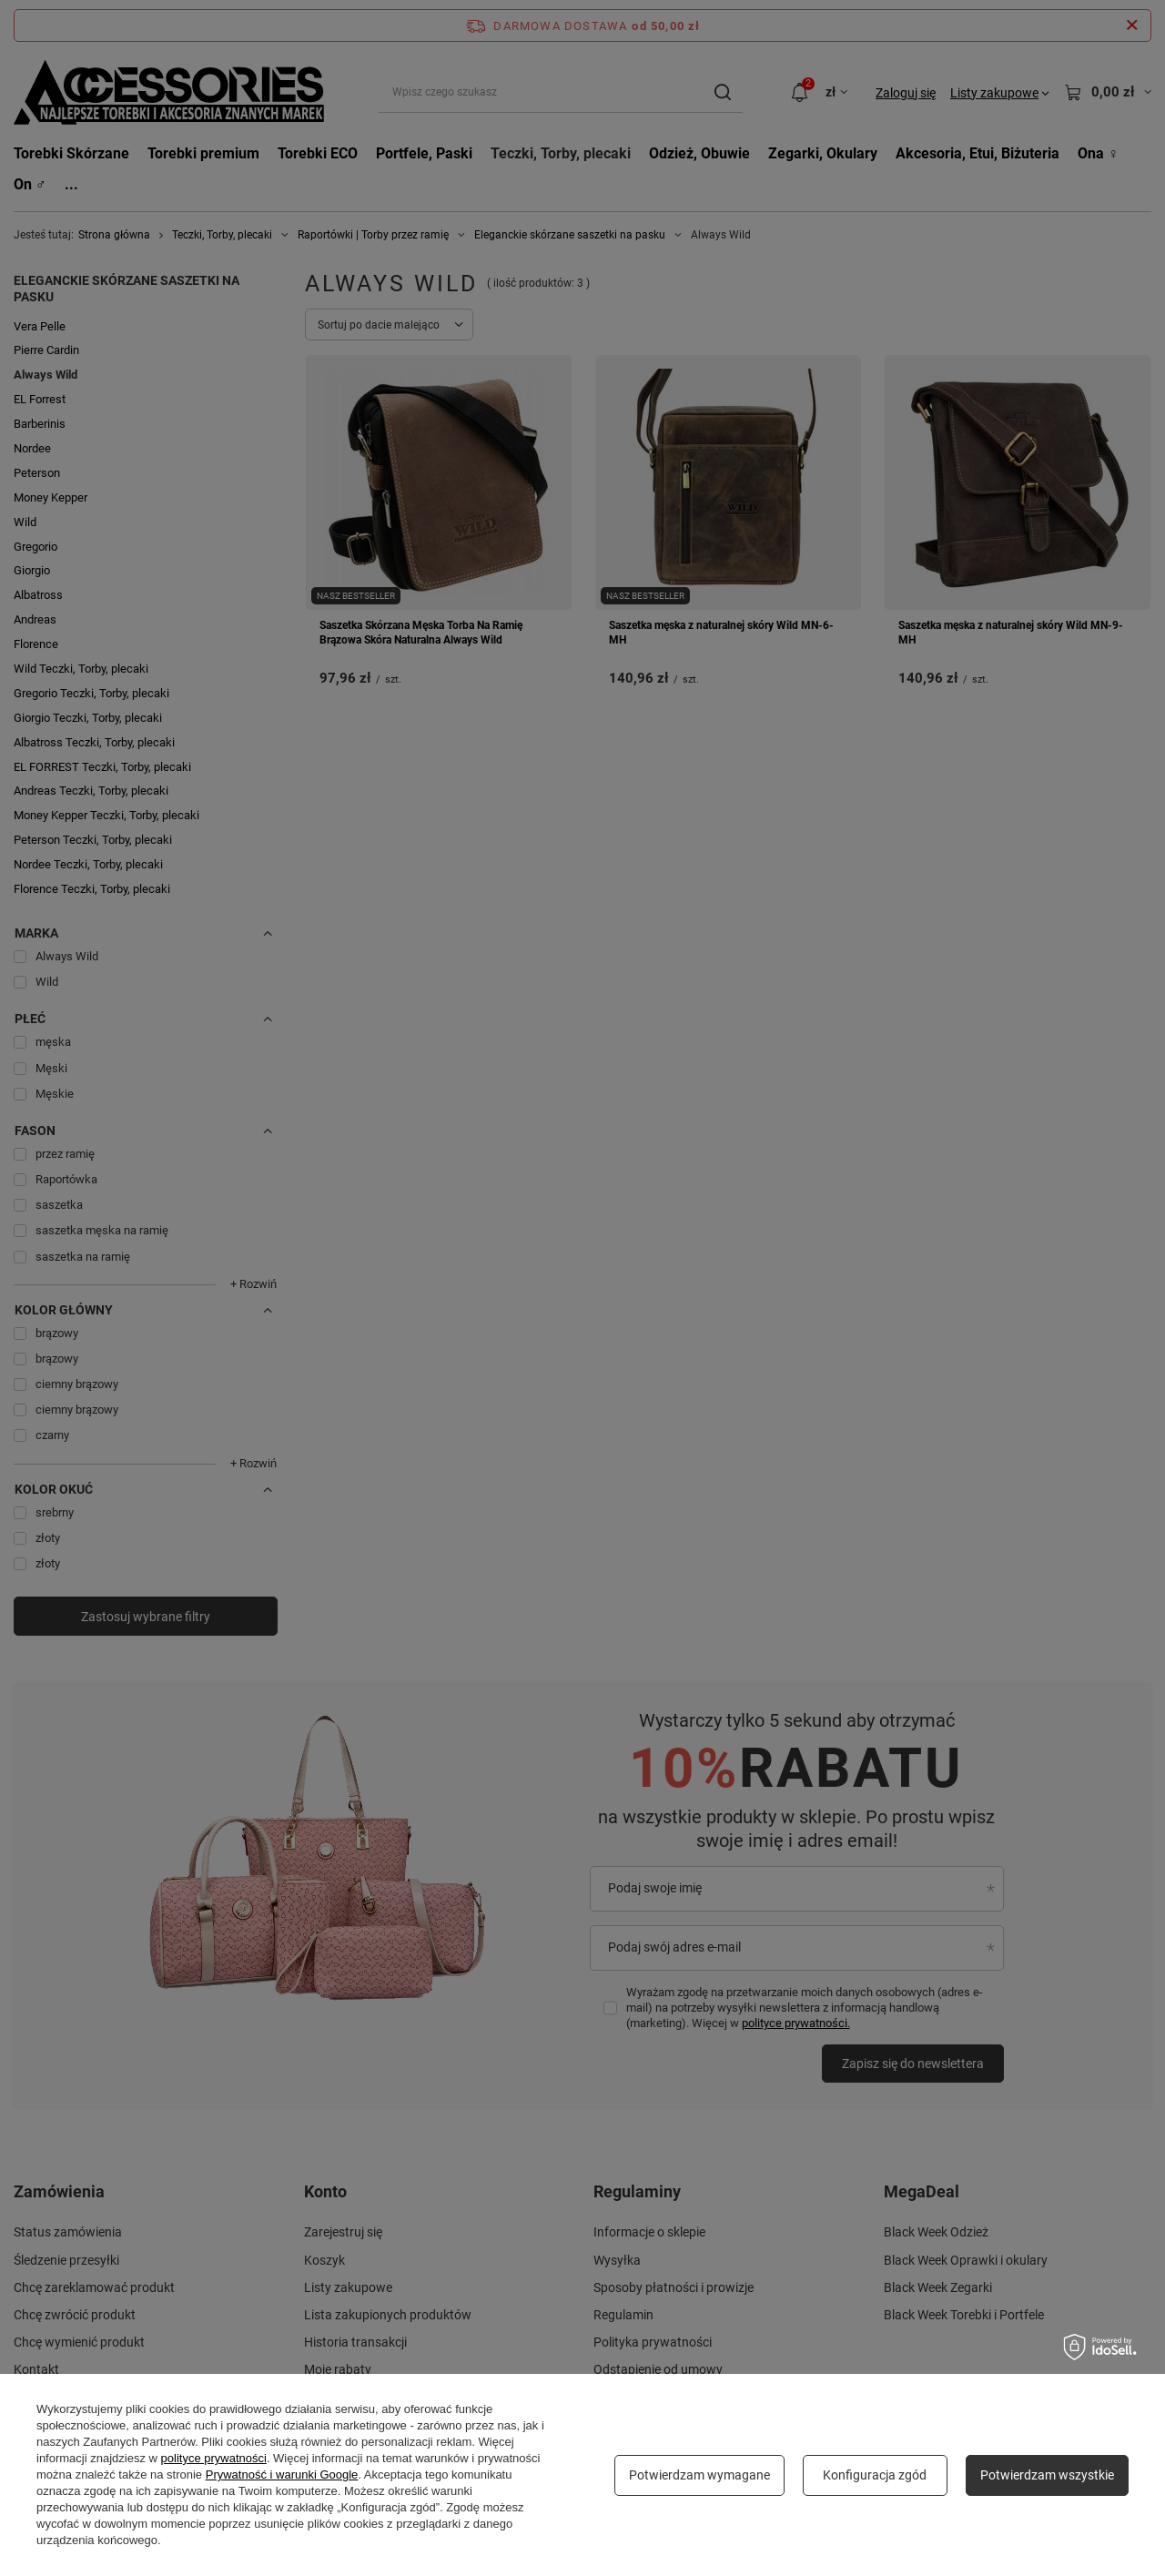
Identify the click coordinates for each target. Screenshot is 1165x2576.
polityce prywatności (214, 2458)
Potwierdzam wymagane (699, 2475)
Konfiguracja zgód (875, 2475)
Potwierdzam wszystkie (1047, 2475)
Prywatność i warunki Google (282, 2474)
